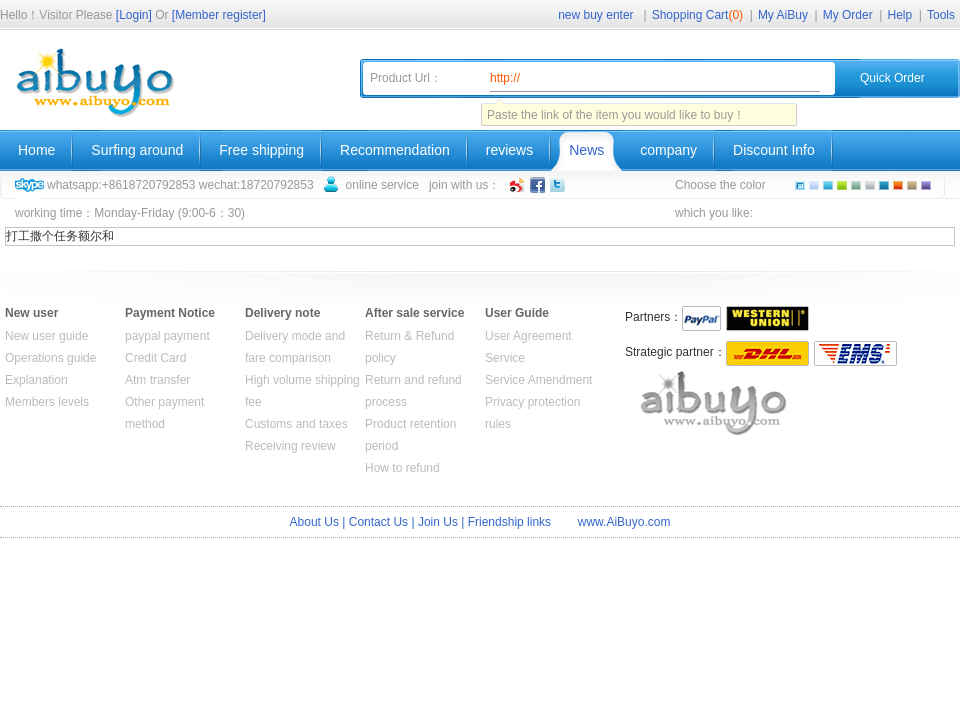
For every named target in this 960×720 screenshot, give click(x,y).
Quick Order (892, 78)
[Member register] (219, 15)
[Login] (134, 15)
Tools (941, 15)
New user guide (46, 336)
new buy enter (595, 15)
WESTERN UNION (767, 318)
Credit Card (155, 358)
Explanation (36, 380)
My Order (848, 15)
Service (505, 358)
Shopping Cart (697, 15)
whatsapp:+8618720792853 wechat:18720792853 (180, 185)
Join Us (438, 522)
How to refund (402, 468)
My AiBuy (783, 15)
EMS (855, 353)
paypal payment (167, 336)
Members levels (47, 402)
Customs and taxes (296, 424)
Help (900, 15)
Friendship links (509, 522)
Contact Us (378, 522)
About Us (314, 522)
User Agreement (528, 336)
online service (382, 185)
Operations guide (50, 358)
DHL (767, 353)
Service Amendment (538, 380)
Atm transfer (157, 380)
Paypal (701, 318)
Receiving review (290, 446)
